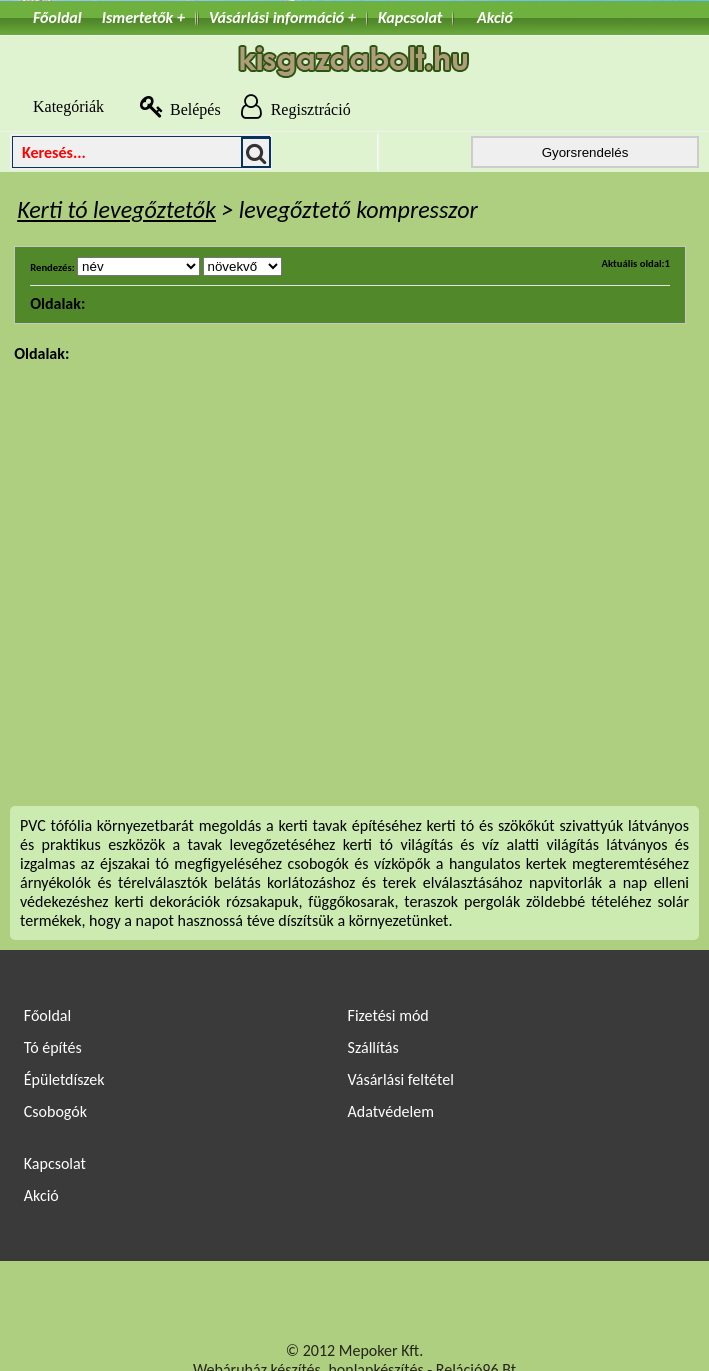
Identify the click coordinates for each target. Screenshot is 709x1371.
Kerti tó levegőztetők (116, 209)
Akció (495, 17)
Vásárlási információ (276, 17)
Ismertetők (138, 17)
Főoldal (57, 17)
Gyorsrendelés (585, 152)
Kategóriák (57, 106)
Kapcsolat (410, 17)
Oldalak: (57, 303)
